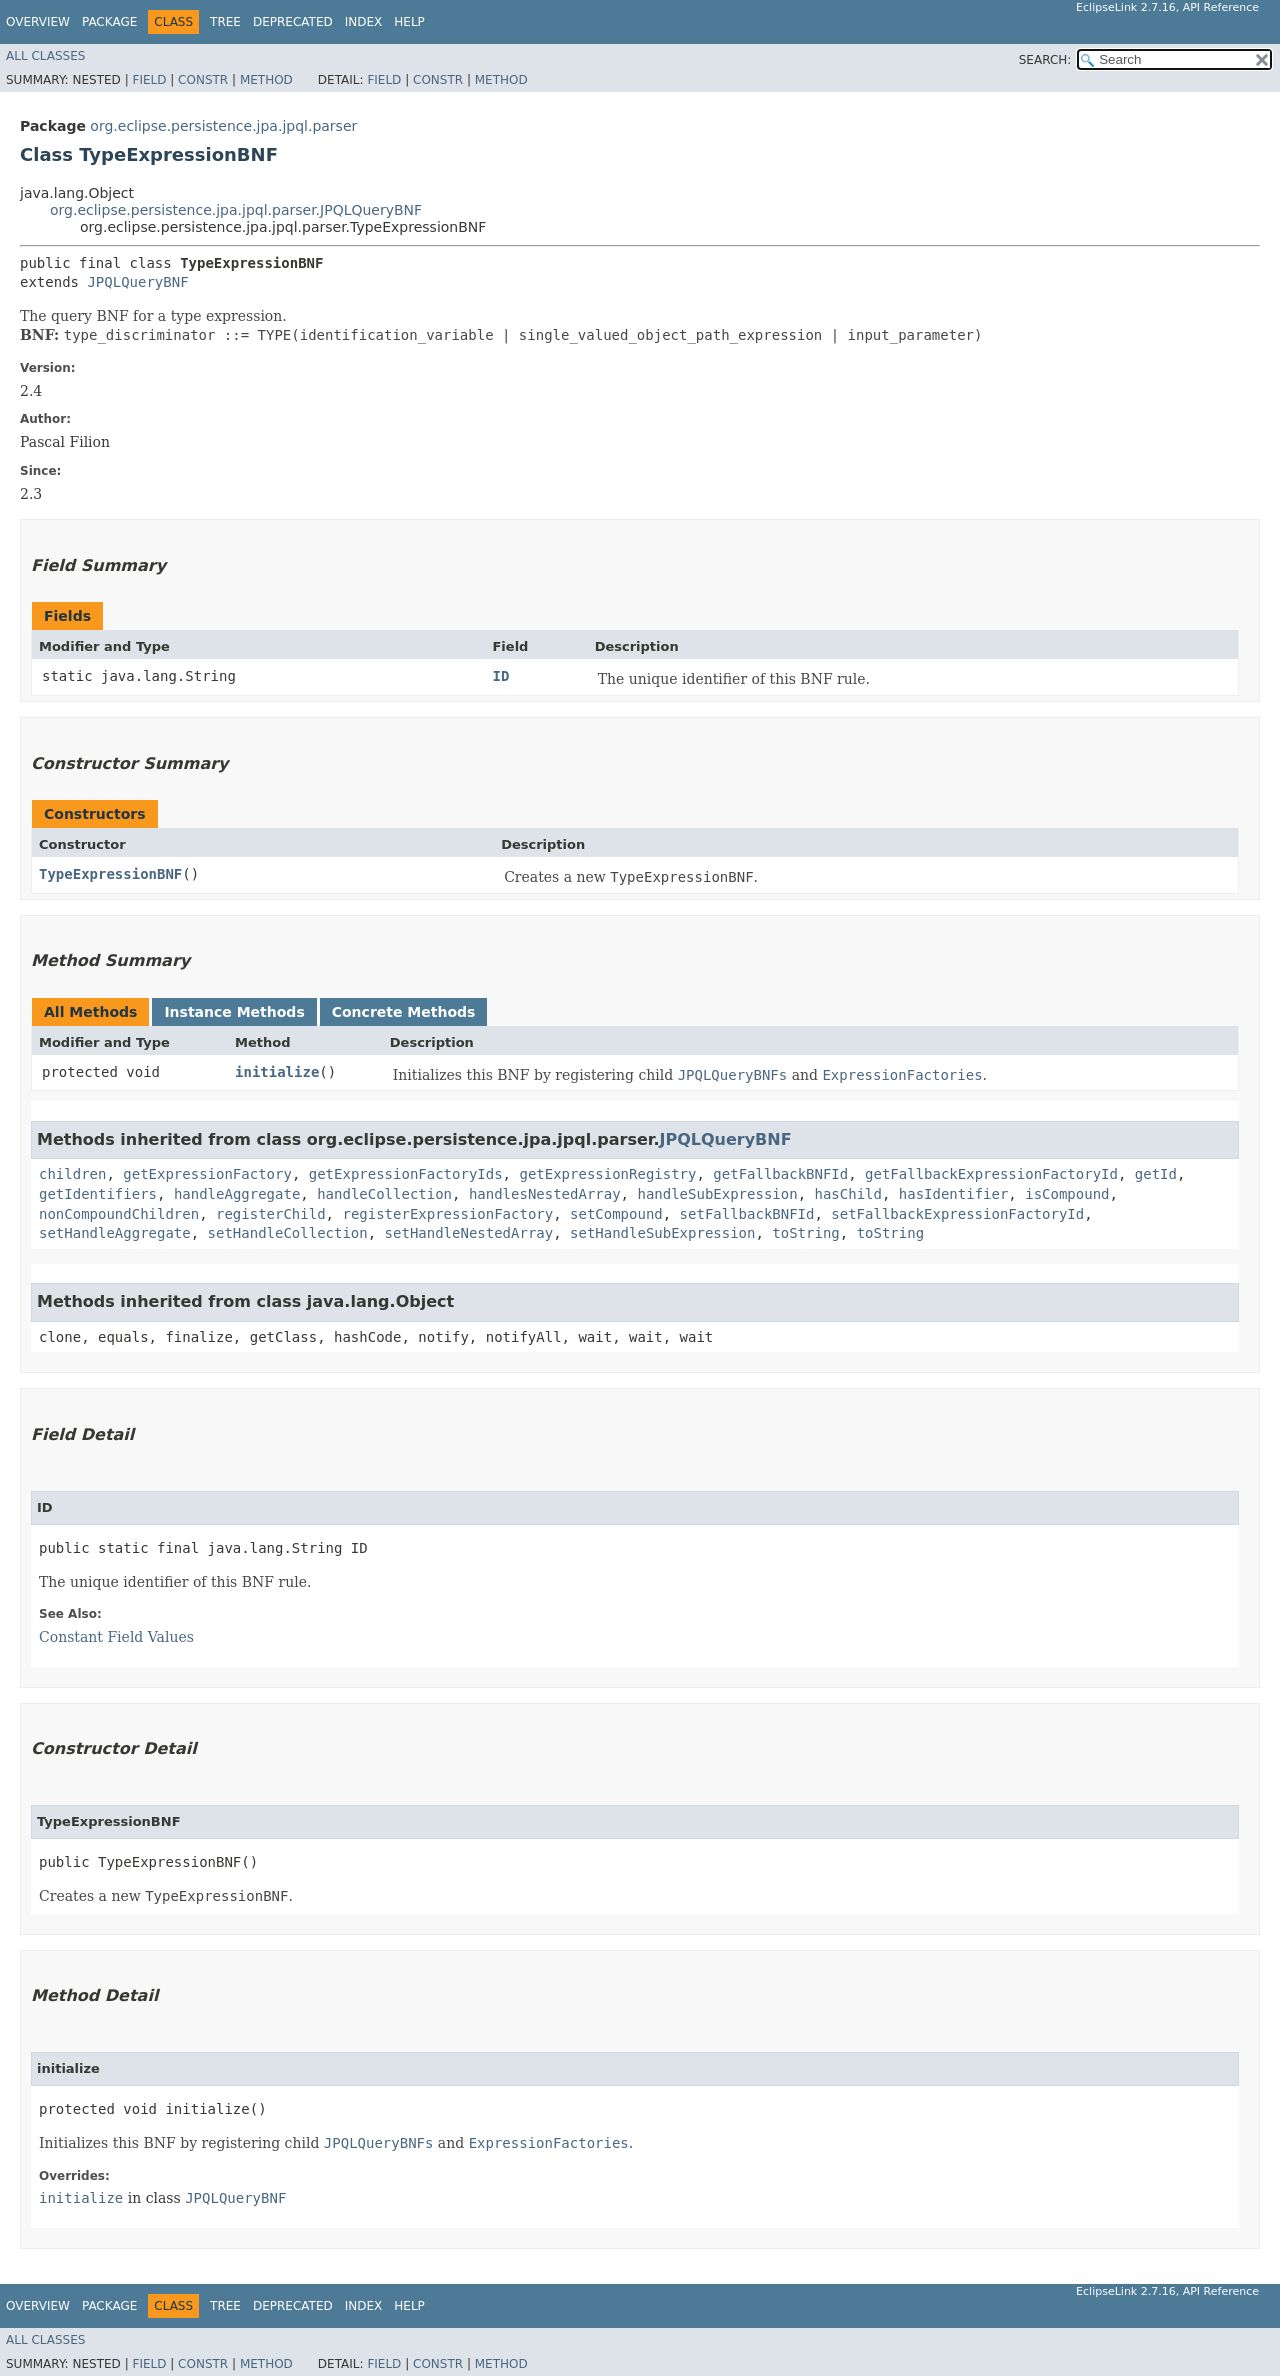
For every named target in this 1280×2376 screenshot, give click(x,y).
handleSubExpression (717, 1194)
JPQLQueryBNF (137, 282)
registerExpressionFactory (447, 1214)
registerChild (271, 1214)
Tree (225, 22)
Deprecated (293, 22)
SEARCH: (1045, 60)
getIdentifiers (98, 1194)
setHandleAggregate (115, 1233)
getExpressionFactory (207, 1174)
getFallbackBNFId (780, 1174)
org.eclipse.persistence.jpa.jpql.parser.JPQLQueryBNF (236, 210)
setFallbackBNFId (747, 1214)
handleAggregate (237, 1194)
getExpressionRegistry (607, 1174)
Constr (203, 80)
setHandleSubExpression (662, 1233)
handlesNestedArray (545, 1194)
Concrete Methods (404, 1012)
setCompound (616, 1214)
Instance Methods (234, 1012)
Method (266, 80)
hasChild (847, 1194)
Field (149, 80)
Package (109, 22)
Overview (38, 22)
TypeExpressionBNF (110, 874)
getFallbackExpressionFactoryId (991, 1174)
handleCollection (384, 1194)
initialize (277, 1072)
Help (409, 22)
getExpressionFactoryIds (406, 1174)
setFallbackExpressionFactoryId (957, 1214)
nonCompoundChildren (119, 1214)
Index (364, 22)
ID (500, 676)
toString (805, 1233)
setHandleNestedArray (469, 1233)
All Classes (45, 56)
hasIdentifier (954, 1194)
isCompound (1067, 1194)
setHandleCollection (288, 1233)
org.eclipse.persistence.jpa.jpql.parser (223, 126)
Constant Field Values (116, 1637)
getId (1156, 1174)
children (72, 1174)
